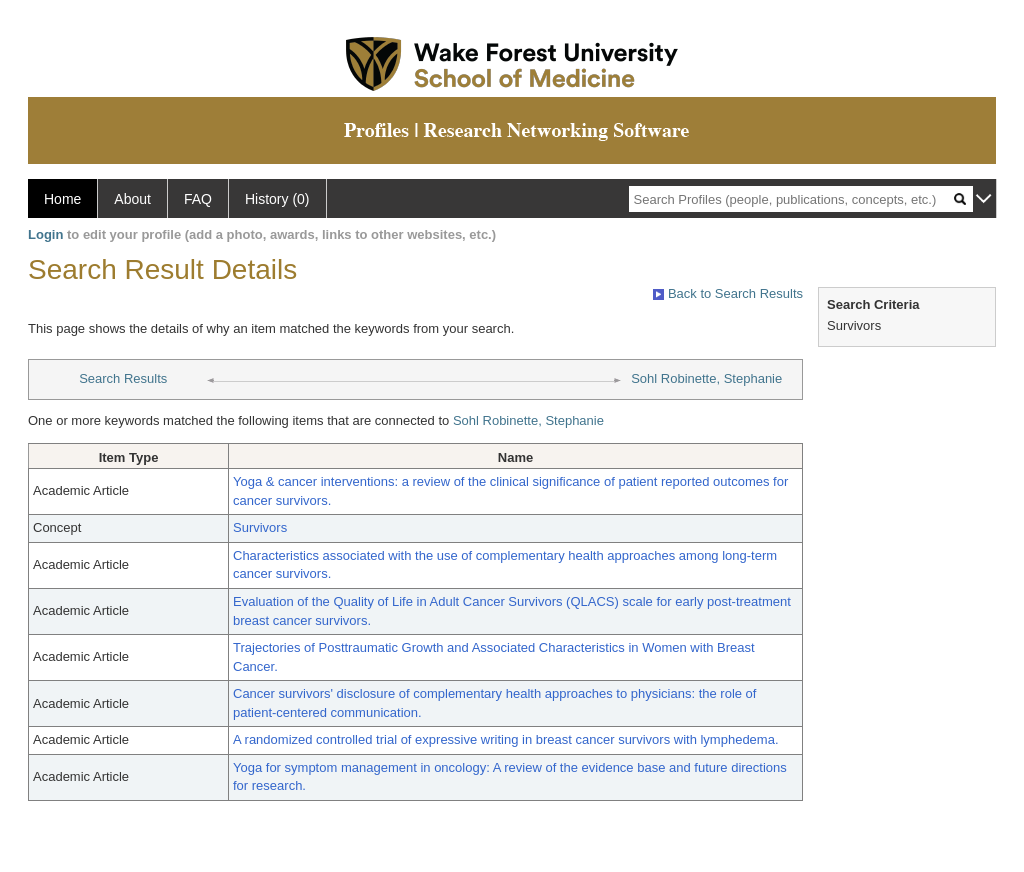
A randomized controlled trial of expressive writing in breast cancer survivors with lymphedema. (506, 739)
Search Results (123, 378)
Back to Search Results (728, 293)
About (132, 199)
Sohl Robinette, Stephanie (706, 378)
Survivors (260, 527)
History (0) (277, 199)
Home (62, 199)
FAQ (198, 199)
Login (45, 234)
